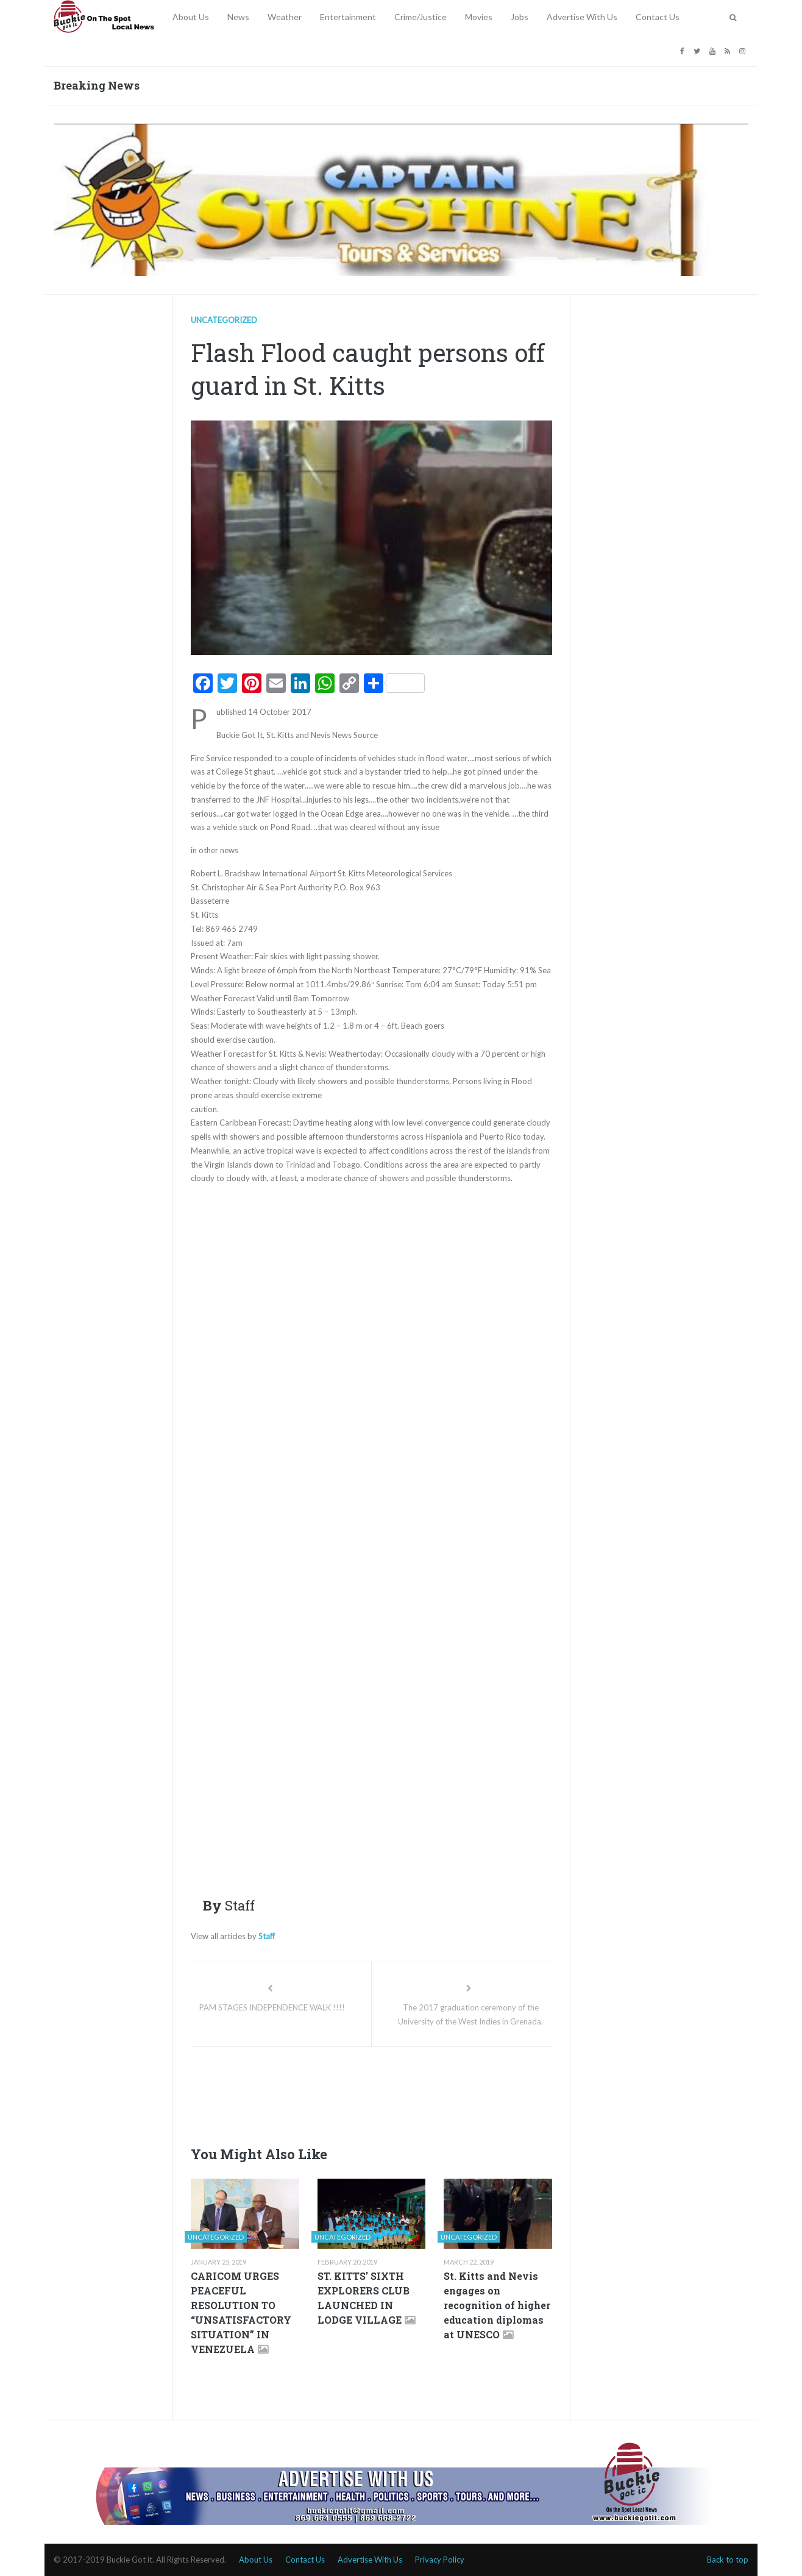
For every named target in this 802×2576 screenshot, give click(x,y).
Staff (266, 1936)
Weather (285, 17)
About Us (190, 17)
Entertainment (348, 17)
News (238, 17)
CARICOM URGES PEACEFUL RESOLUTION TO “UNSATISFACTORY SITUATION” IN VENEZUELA (241, 2312)
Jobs (519, 17)
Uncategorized (224, 320)
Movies (478, 17)
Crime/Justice (420, 17)
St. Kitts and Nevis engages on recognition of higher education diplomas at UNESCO (497, 2305)
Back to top (727, 2559)
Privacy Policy (439, 2559)
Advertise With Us (582, 17)
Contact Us (658, 17)
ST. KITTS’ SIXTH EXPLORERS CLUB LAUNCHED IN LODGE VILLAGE (364, 2297)
